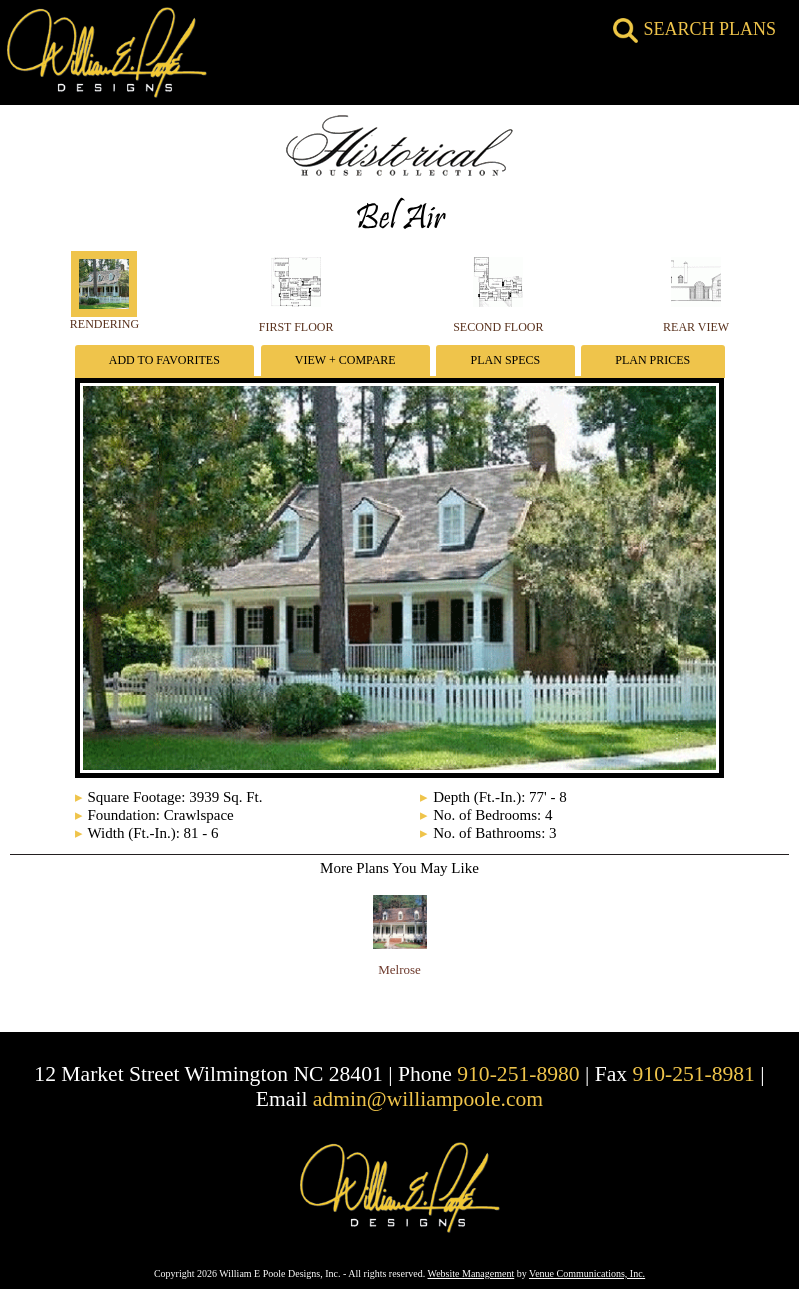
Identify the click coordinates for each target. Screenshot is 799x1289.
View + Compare (345, 360)
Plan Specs (506, 360)
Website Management (471, 1273)
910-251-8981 (694, 1074)
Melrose (399, 969)
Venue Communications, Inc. (587, 1273)
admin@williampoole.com (428, 1099)
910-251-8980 (518, 1074)
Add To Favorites (164, 360)
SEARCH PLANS (694, 29)
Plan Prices (652, 360)
